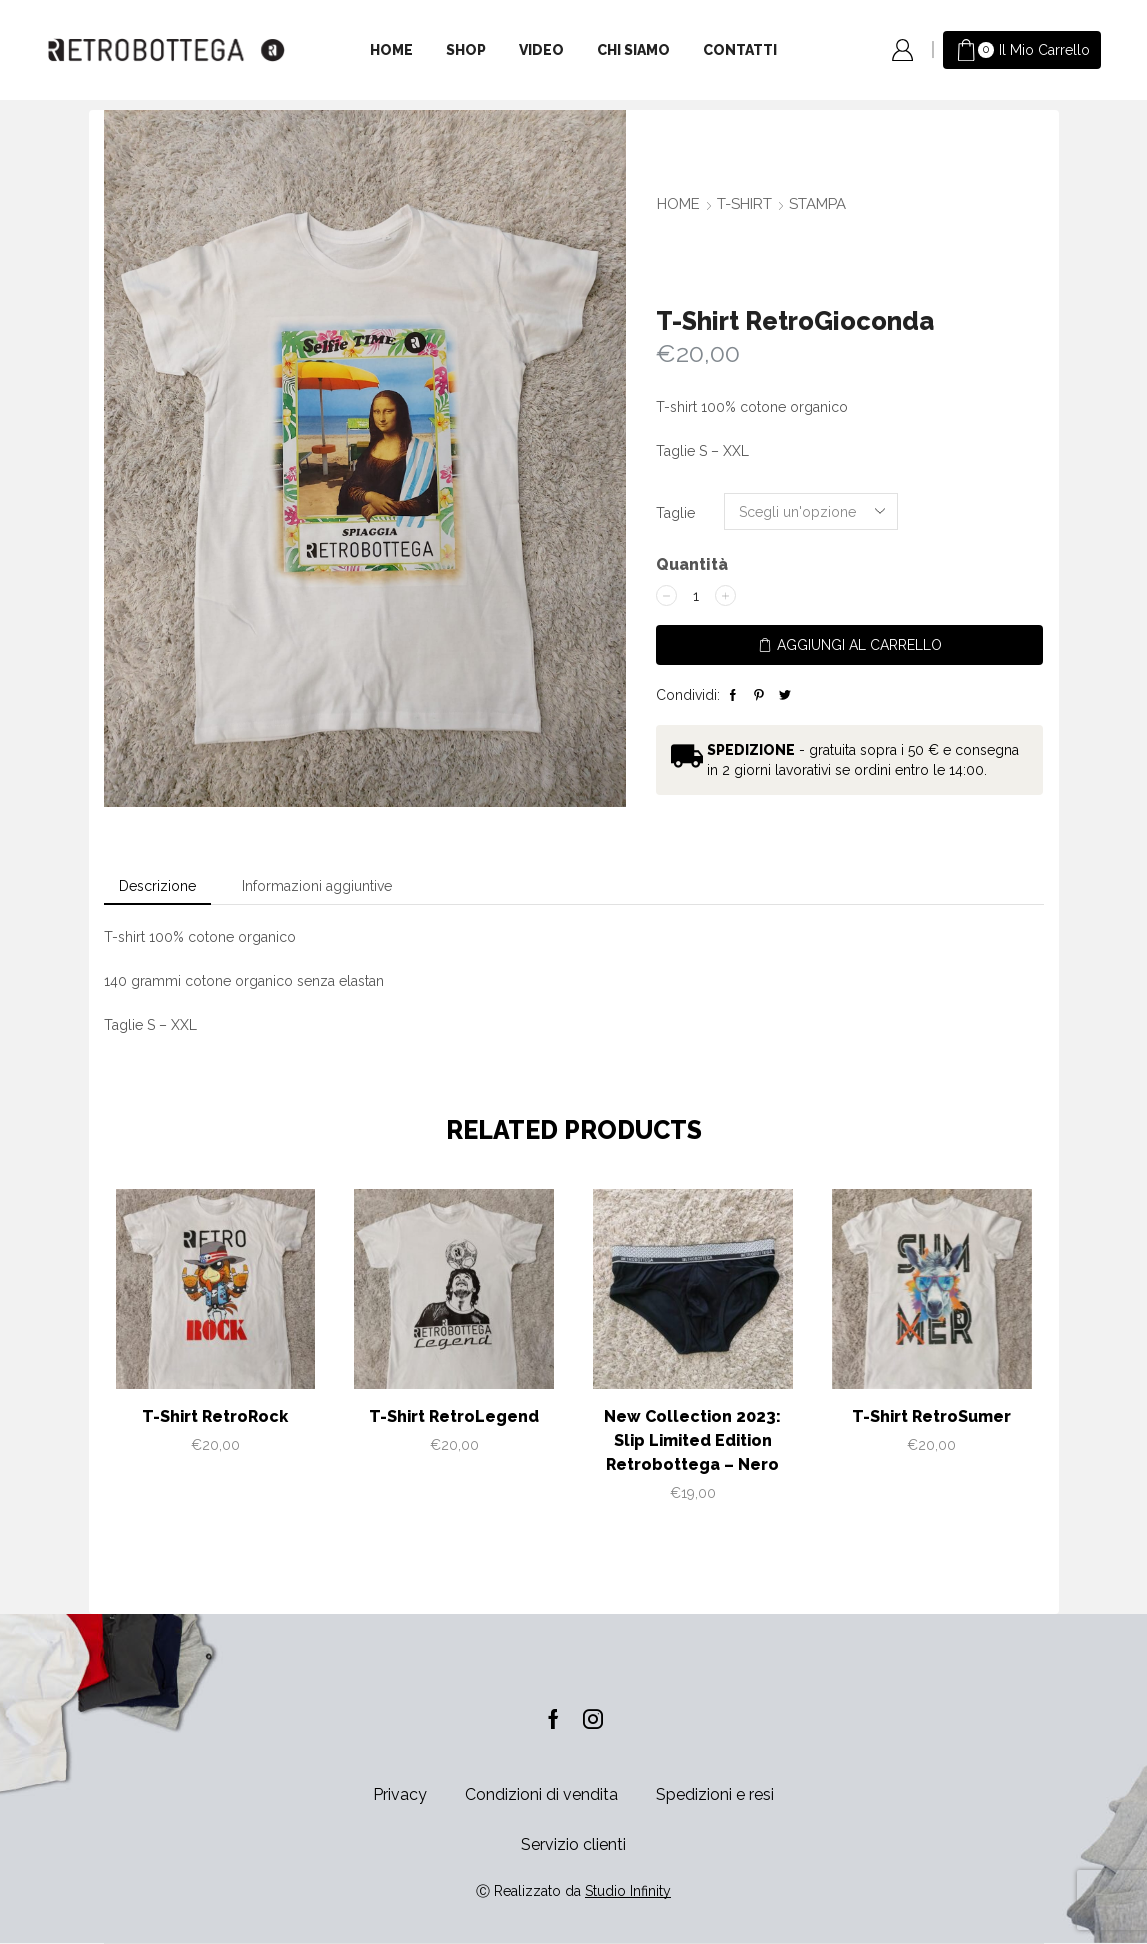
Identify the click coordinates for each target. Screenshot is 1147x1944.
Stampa (817, 204)
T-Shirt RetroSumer (931, 1416)
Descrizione (157, 886)
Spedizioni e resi (715, 1794)
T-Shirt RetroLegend (454, 1416)
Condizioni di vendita (541, 1794)
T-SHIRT (744, 204)
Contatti (740, 50)
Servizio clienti (573, 1844)
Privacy (400, 1794)
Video (541, 50)
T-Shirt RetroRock (215, 1416)
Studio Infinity (628, 1891)
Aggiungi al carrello (859, 645)
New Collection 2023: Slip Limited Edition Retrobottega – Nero (692, 1440)
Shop (466, 50)
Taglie (675, 513)
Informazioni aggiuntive (317, 886)
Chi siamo (633, 50)
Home (391, 50)
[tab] (157, 886)
